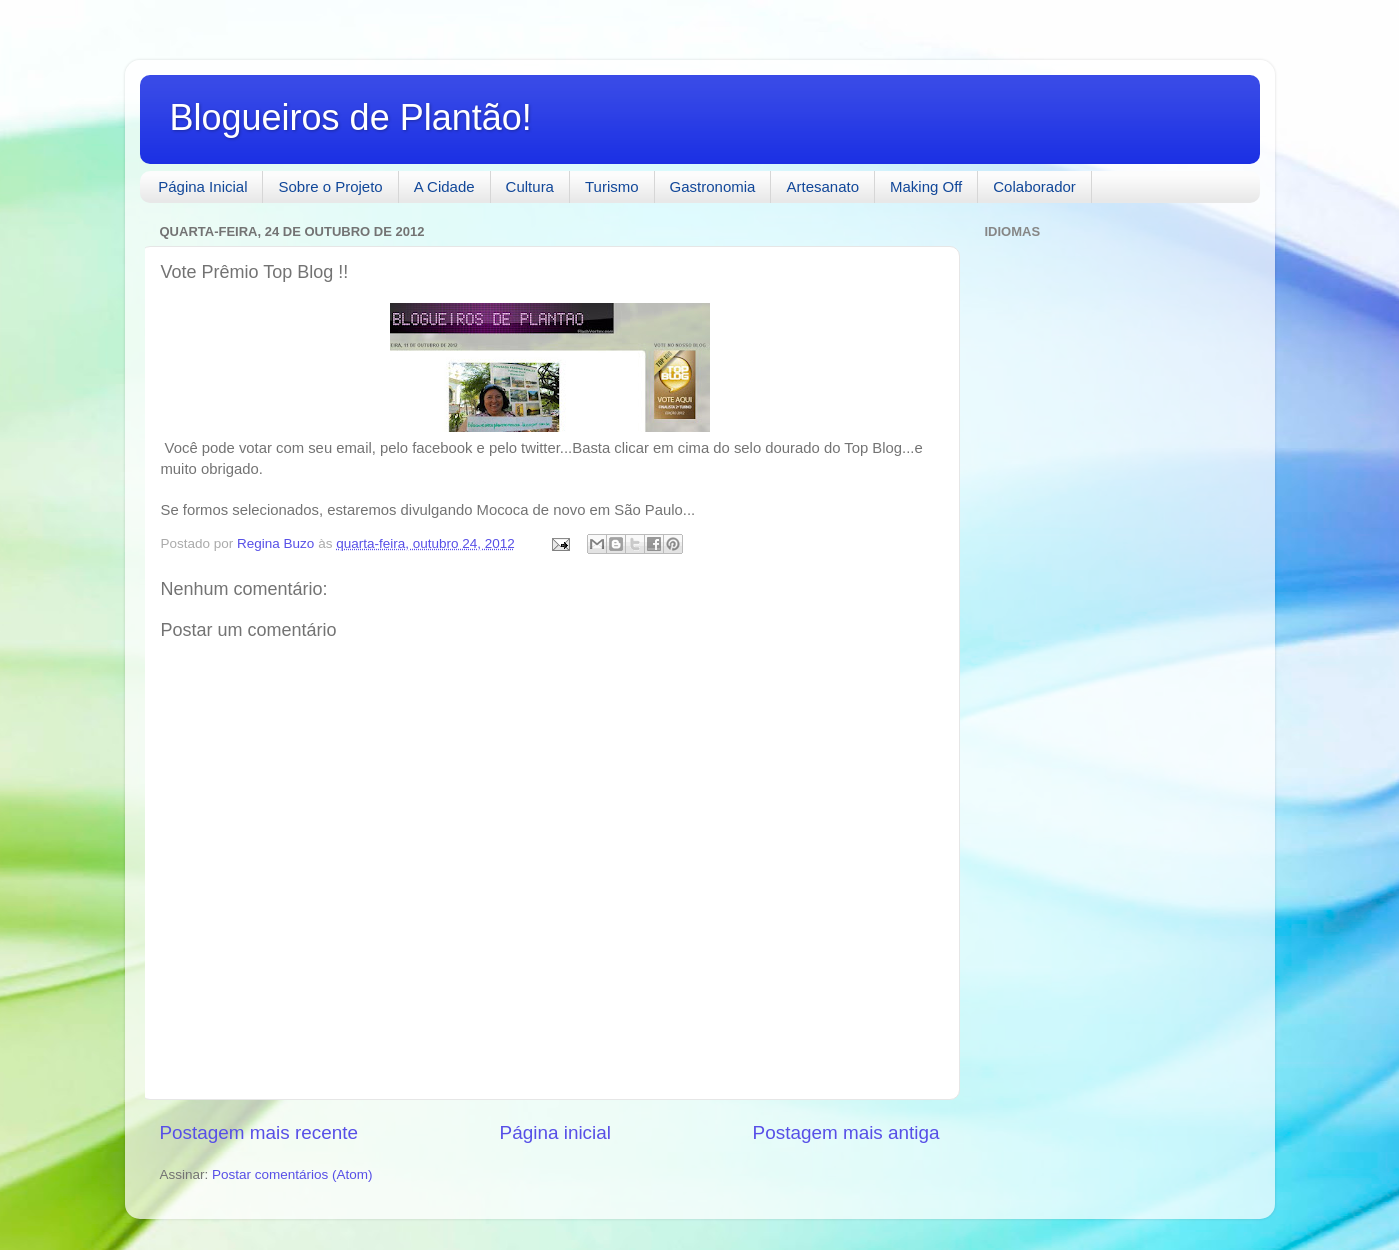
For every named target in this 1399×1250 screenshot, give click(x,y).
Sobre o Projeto (330, 186)
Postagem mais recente (259, 1132)
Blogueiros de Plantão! (351, 117)
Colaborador (1034, 186)
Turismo (612, 186)
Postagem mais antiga (846, 1132)
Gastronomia (713, 186)
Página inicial (555, 1132)
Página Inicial (202, 186)
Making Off (926, 186)
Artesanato (822, 186)
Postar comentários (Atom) (292, 1174)
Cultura (530, 186)
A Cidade (444, 186)
